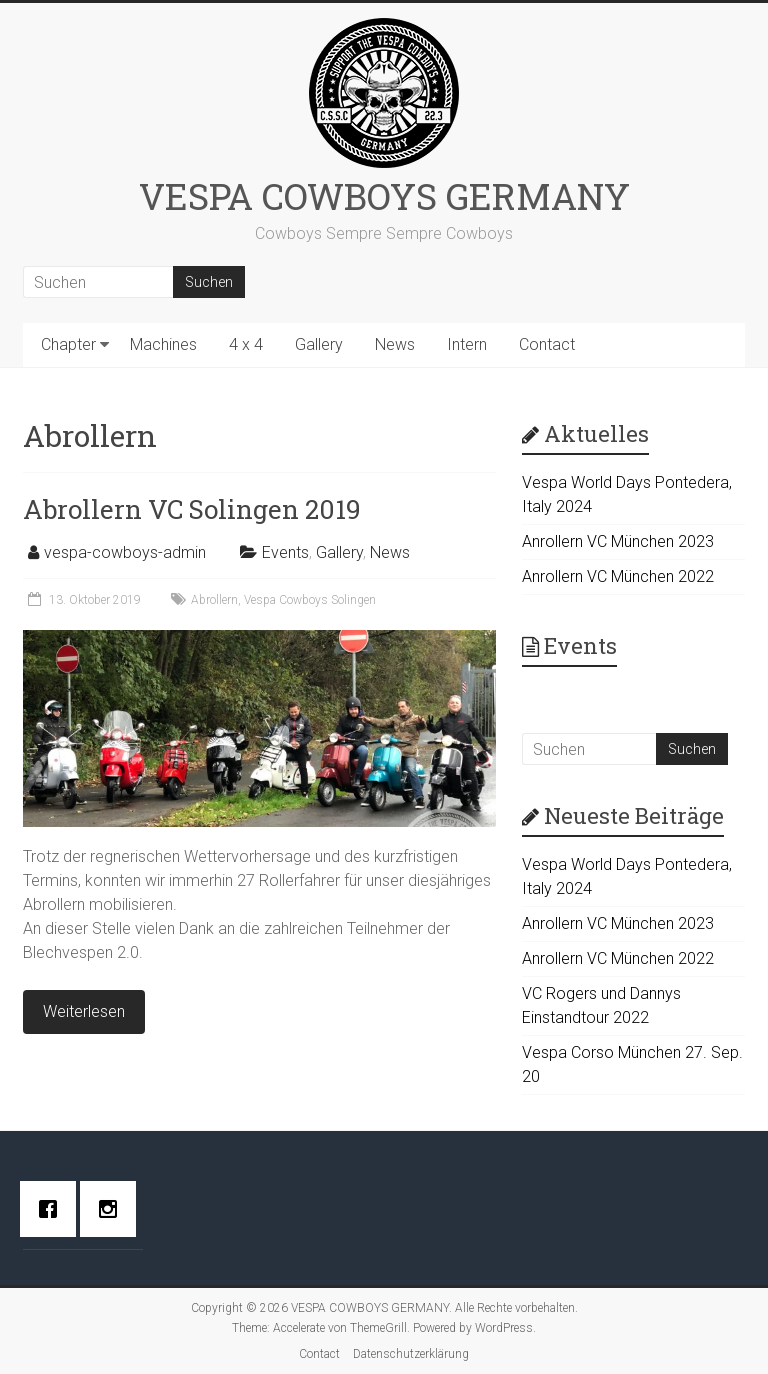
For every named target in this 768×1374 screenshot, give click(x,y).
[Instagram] (113, 1209)
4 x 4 (246, 344)
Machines (163, 344)
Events (285, 552)
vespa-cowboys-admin (125, 552)
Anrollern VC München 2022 (618, 576)
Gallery (319, 344)
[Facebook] (53, 1209)
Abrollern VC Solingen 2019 (192, 509)
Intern (467, 344)
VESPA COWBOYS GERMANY (384, 196)
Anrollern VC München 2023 (618, 541)
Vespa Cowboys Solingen (310, 600)
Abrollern (214, 600)
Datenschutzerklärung (411, 1354)
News (395, 344)
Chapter (68, 344)
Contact (547, 344)
